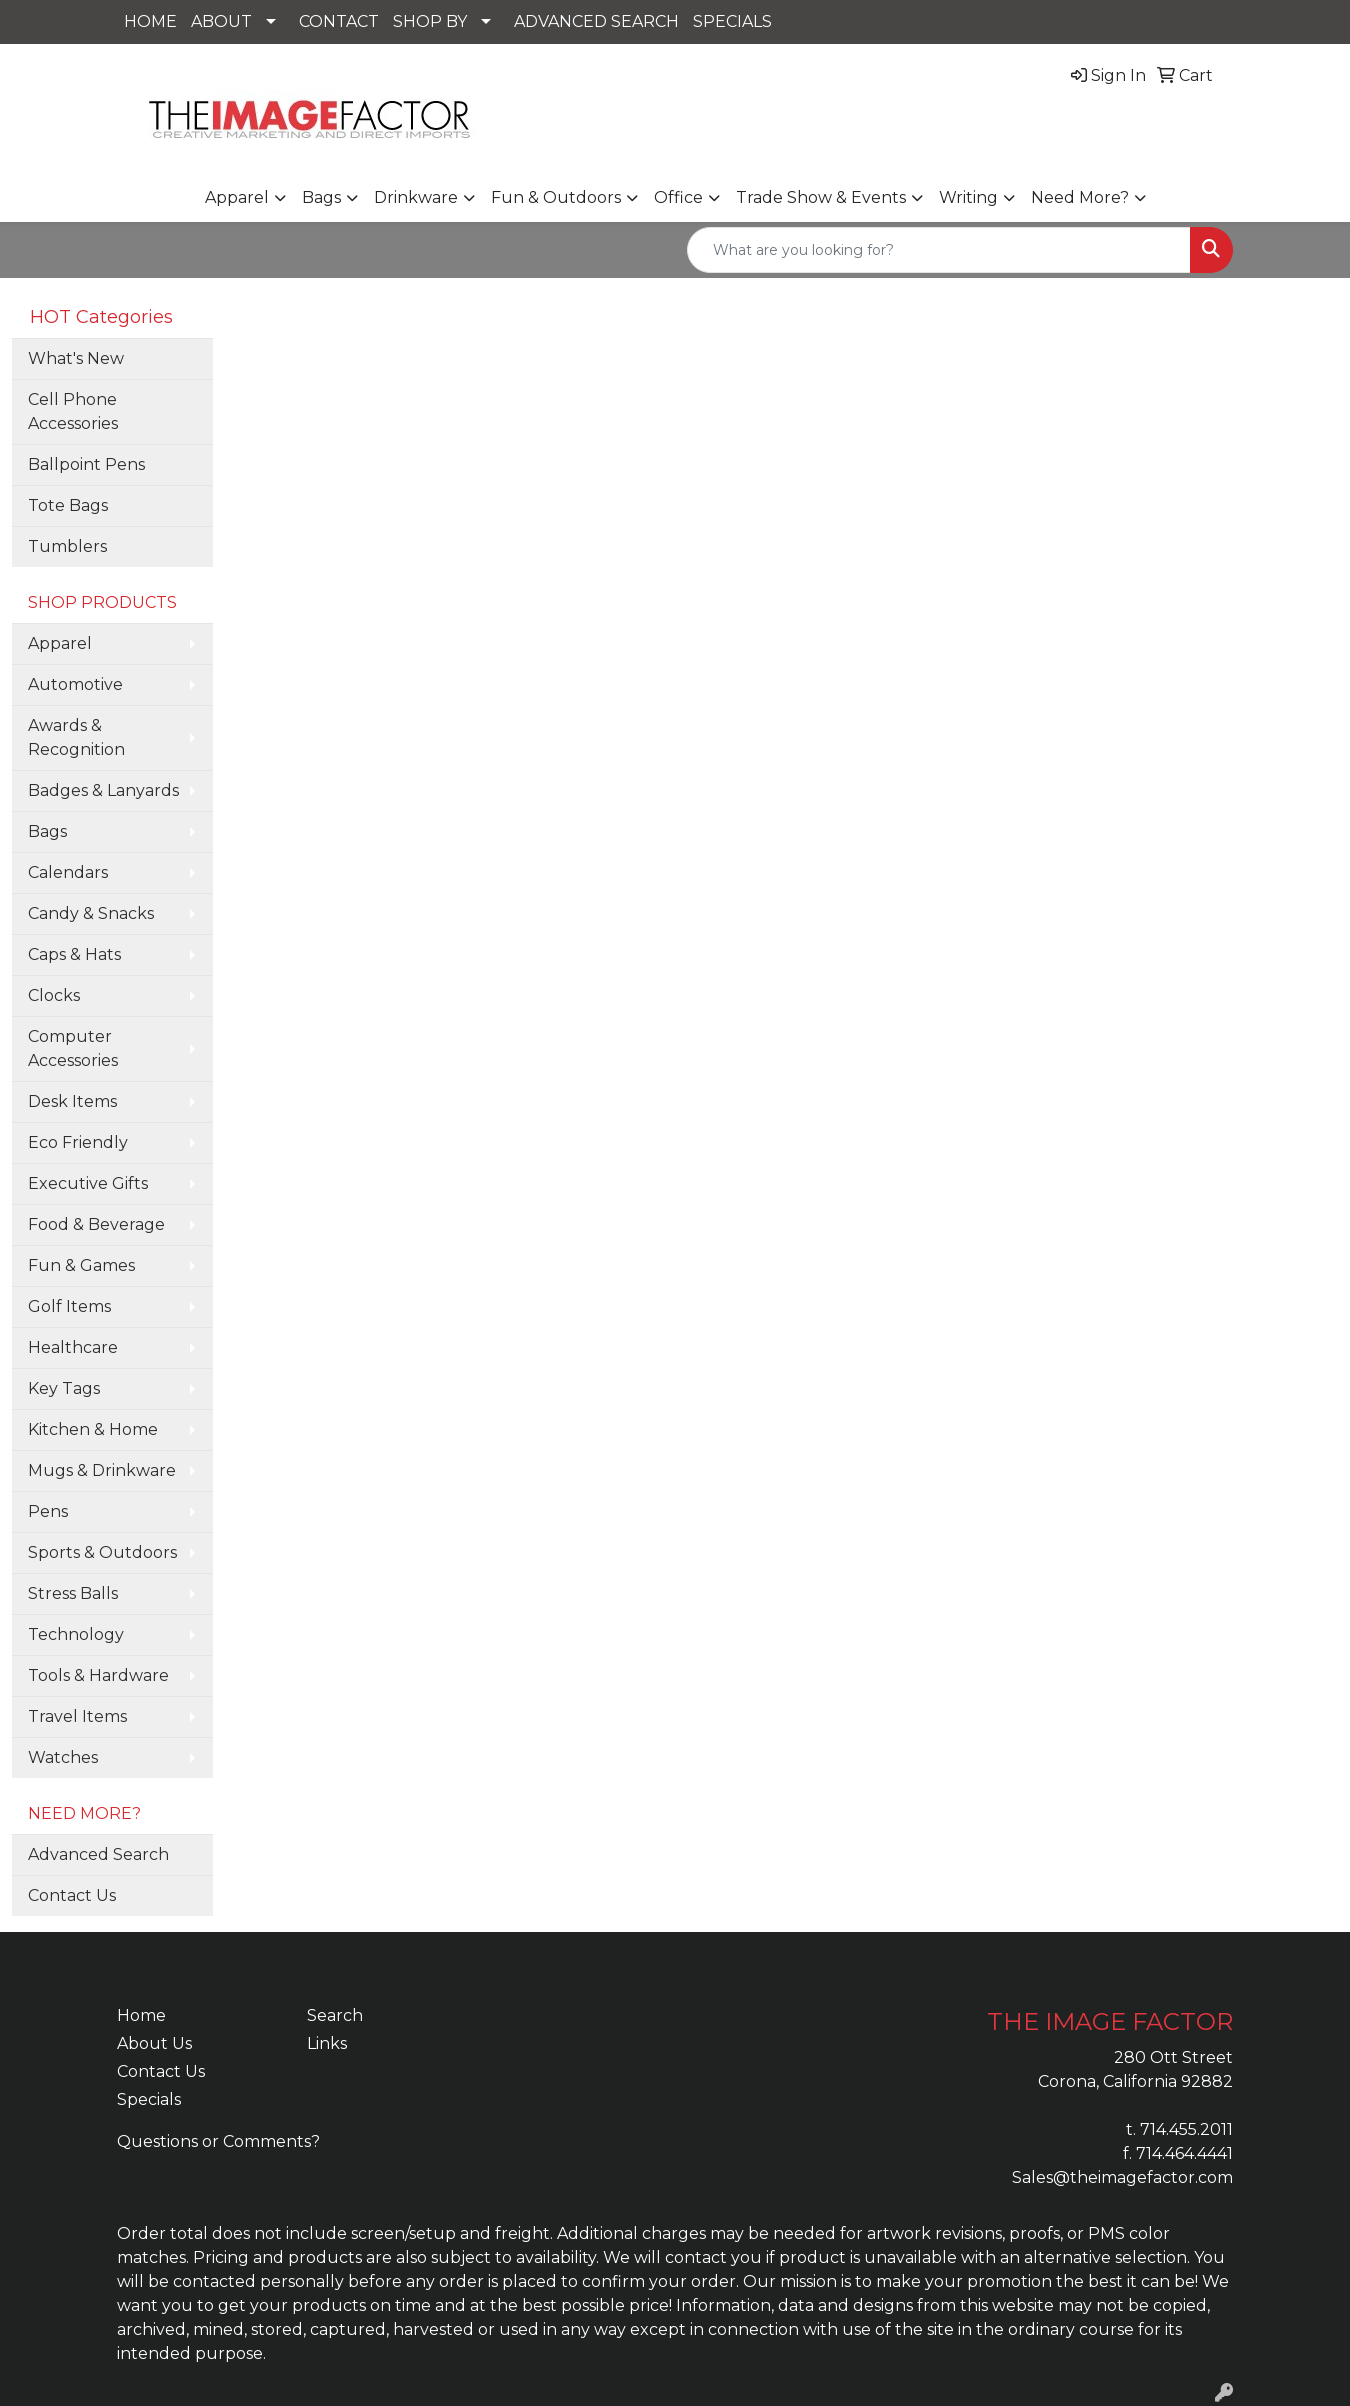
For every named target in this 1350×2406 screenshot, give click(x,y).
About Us (154, 2043)
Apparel (237, 197)
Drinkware (416, 197)
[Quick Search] (939, 250)
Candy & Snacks (91, 913)
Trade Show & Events (821, 197)
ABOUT (221, 21)
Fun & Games (81, 1265)
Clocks (54, 995)
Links (327, 2043)
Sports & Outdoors (102, 1552)
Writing (968, 197)
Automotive (75, 684)
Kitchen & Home (93, 1429)
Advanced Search (98, 1854)
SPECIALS (732, 21)
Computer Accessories (73, 1048)
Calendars (68, 872)
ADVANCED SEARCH (596, 21)
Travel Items (77, 1716)
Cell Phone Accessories (73, 411)
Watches (63, 1757)
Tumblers (67, 546)
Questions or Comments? (218, 2141)
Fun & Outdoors (556, 197)
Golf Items (69, 1306)
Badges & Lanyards (103, 790)
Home (141, 2015)
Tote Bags (68, 505)
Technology (76, 1634)
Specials (149, 2099)
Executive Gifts (88, 1183)
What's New (76, 358)
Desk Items (72, 1101)
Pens (48, 1511)
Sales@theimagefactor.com (1122, 2177)
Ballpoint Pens (86, 464)
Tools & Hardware (98, 1675)
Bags (321, 197)
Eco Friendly (78, 1142)
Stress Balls (73, 1593)
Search (335, 2015)
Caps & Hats (74, 954)
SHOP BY (430, 21)
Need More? (1080, 197)
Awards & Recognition (76, 737)
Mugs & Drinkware (102, 1470)
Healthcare (73, 1347)
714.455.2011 (1186, 2129)
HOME (150, 21)
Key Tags (64, 1388)
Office (678, 197)
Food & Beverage (96, 1224)
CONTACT (339, 21)
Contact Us (72, 1895)
